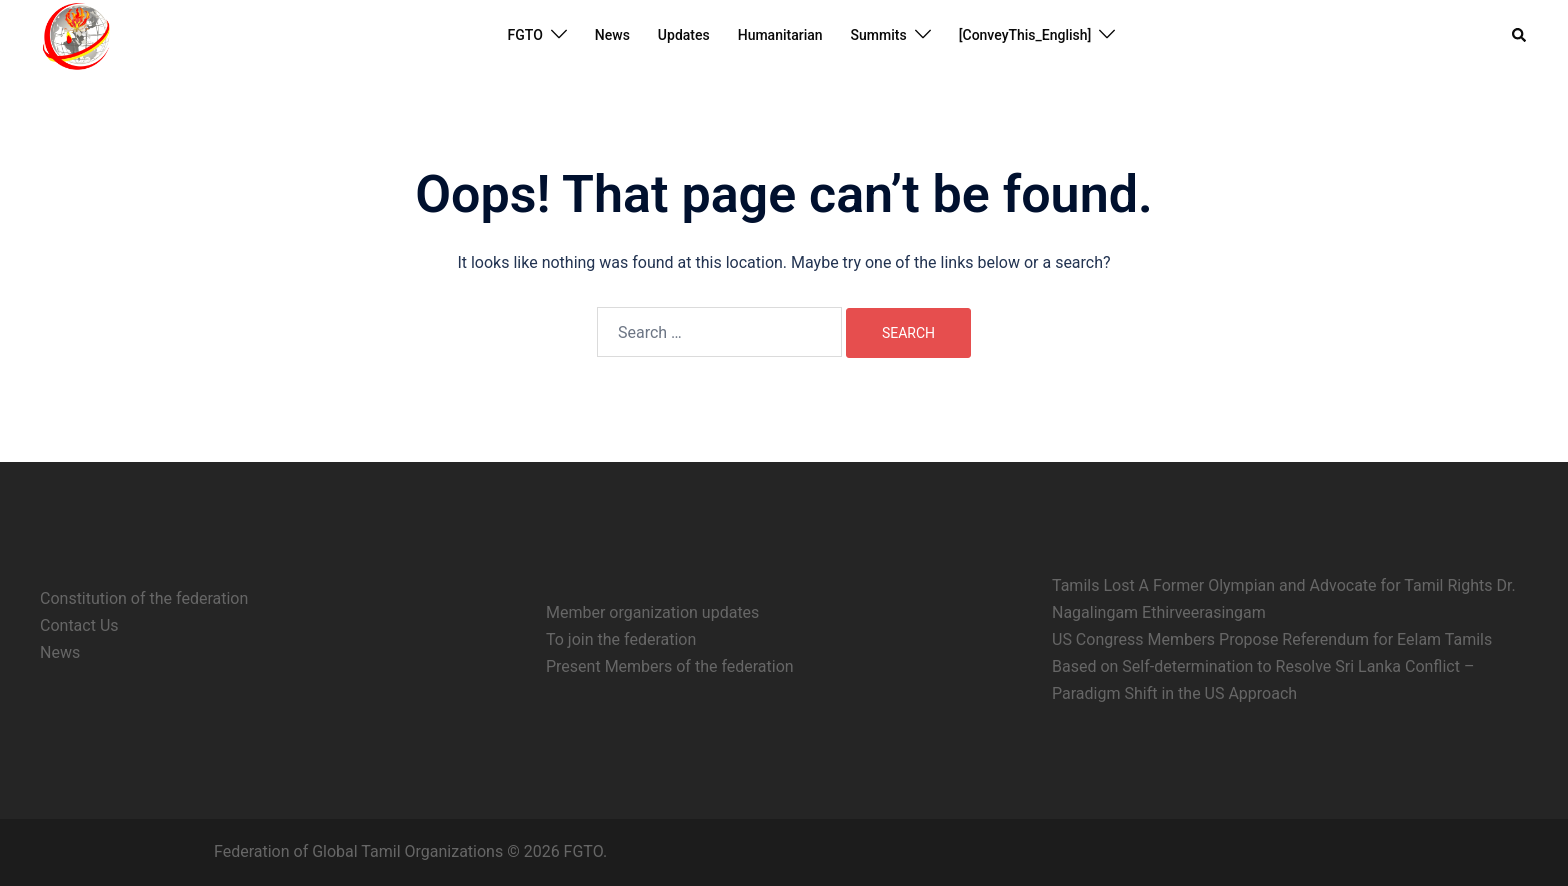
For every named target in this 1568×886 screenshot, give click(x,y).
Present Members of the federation (670, 666)
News (612, 35)
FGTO (525, 35)
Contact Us (79, 625)
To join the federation (621, 639)
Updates (684, 35)
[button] (1520, 35)
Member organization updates (652, 612)
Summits (879, 35)
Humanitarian (780, 35)
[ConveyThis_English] (1025, 35)
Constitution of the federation (144, 598)
